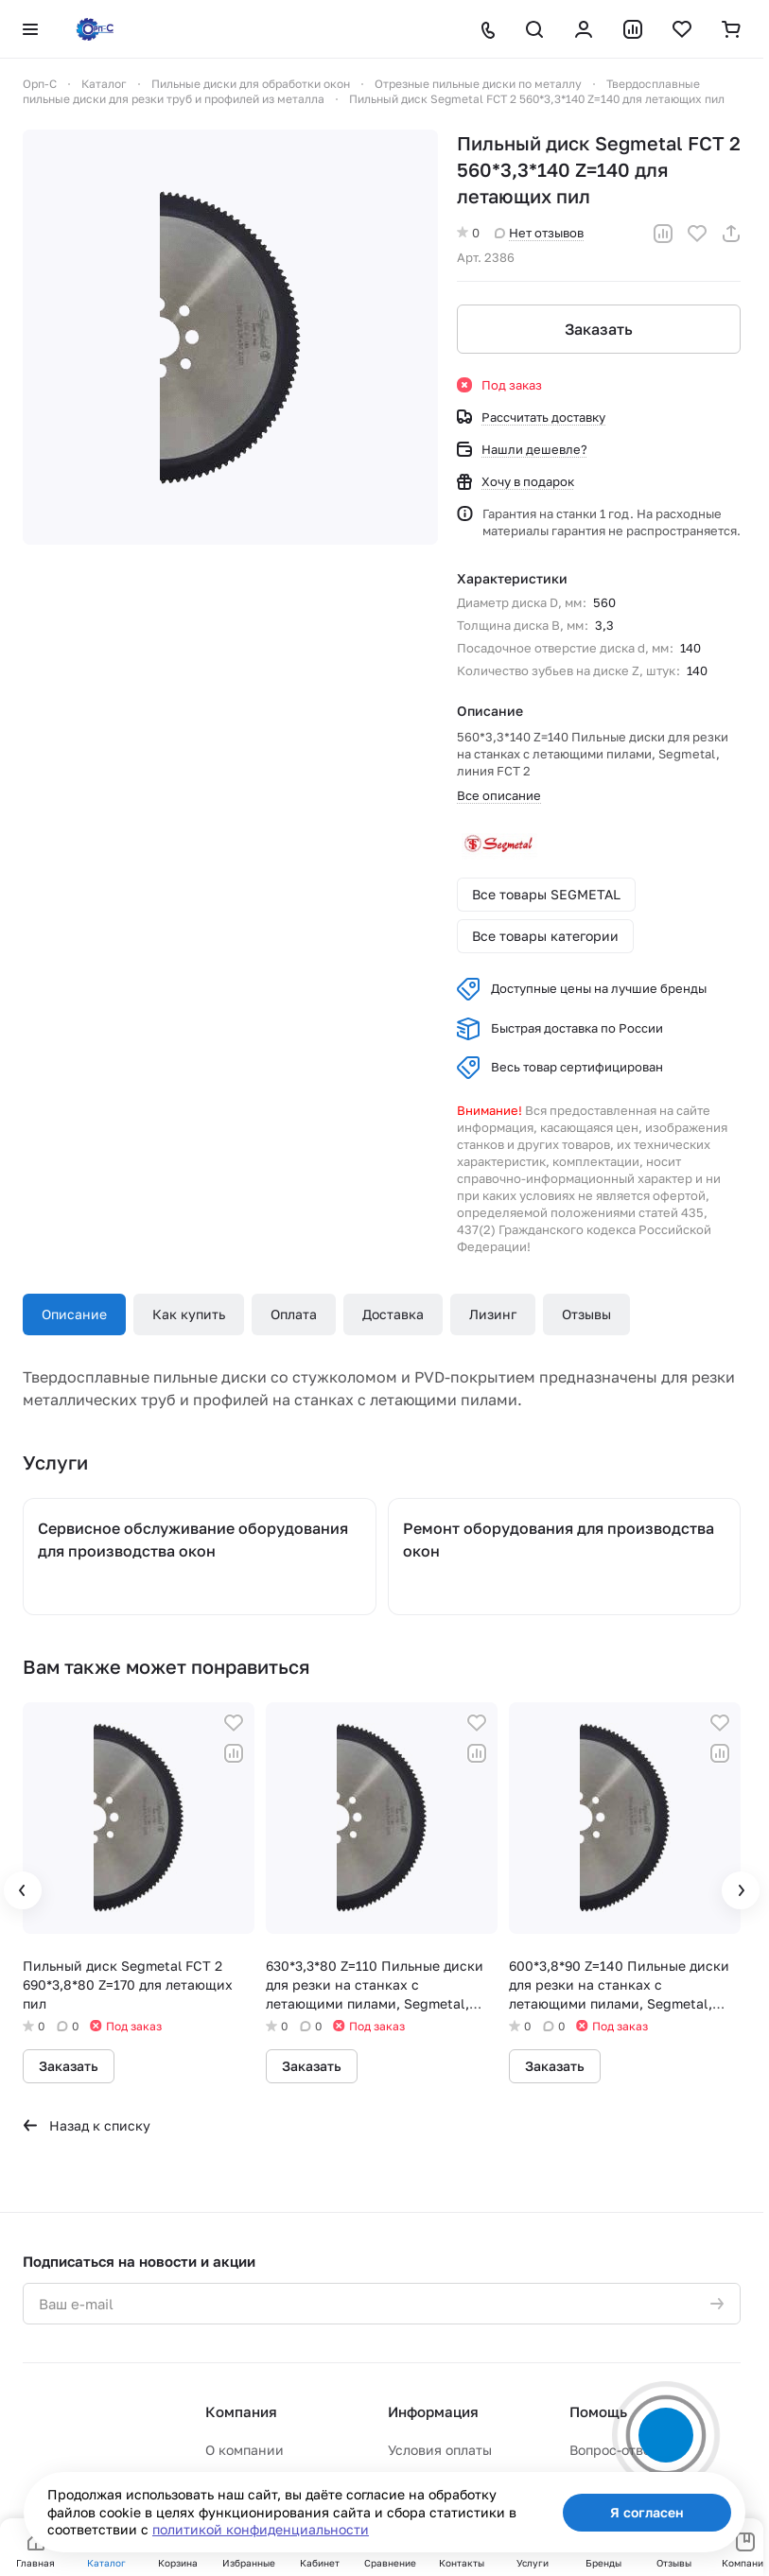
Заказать (599, 329)
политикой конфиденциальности (260, 2529)
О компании (244, 2450)
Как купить (188, 1314)
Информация (433, 2411)
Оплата (294, 1314)
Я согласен (647, 2512)
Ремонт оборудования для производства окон (558, 1539)
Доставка (393, 1314)
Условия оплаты (440, 2450)
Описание (74, 1314)
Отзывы (586, 1314)
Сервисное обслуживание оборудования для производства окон (193, 1539)
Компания (241, 2411)
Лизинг (492, 1314)
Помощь (598, 2411)
